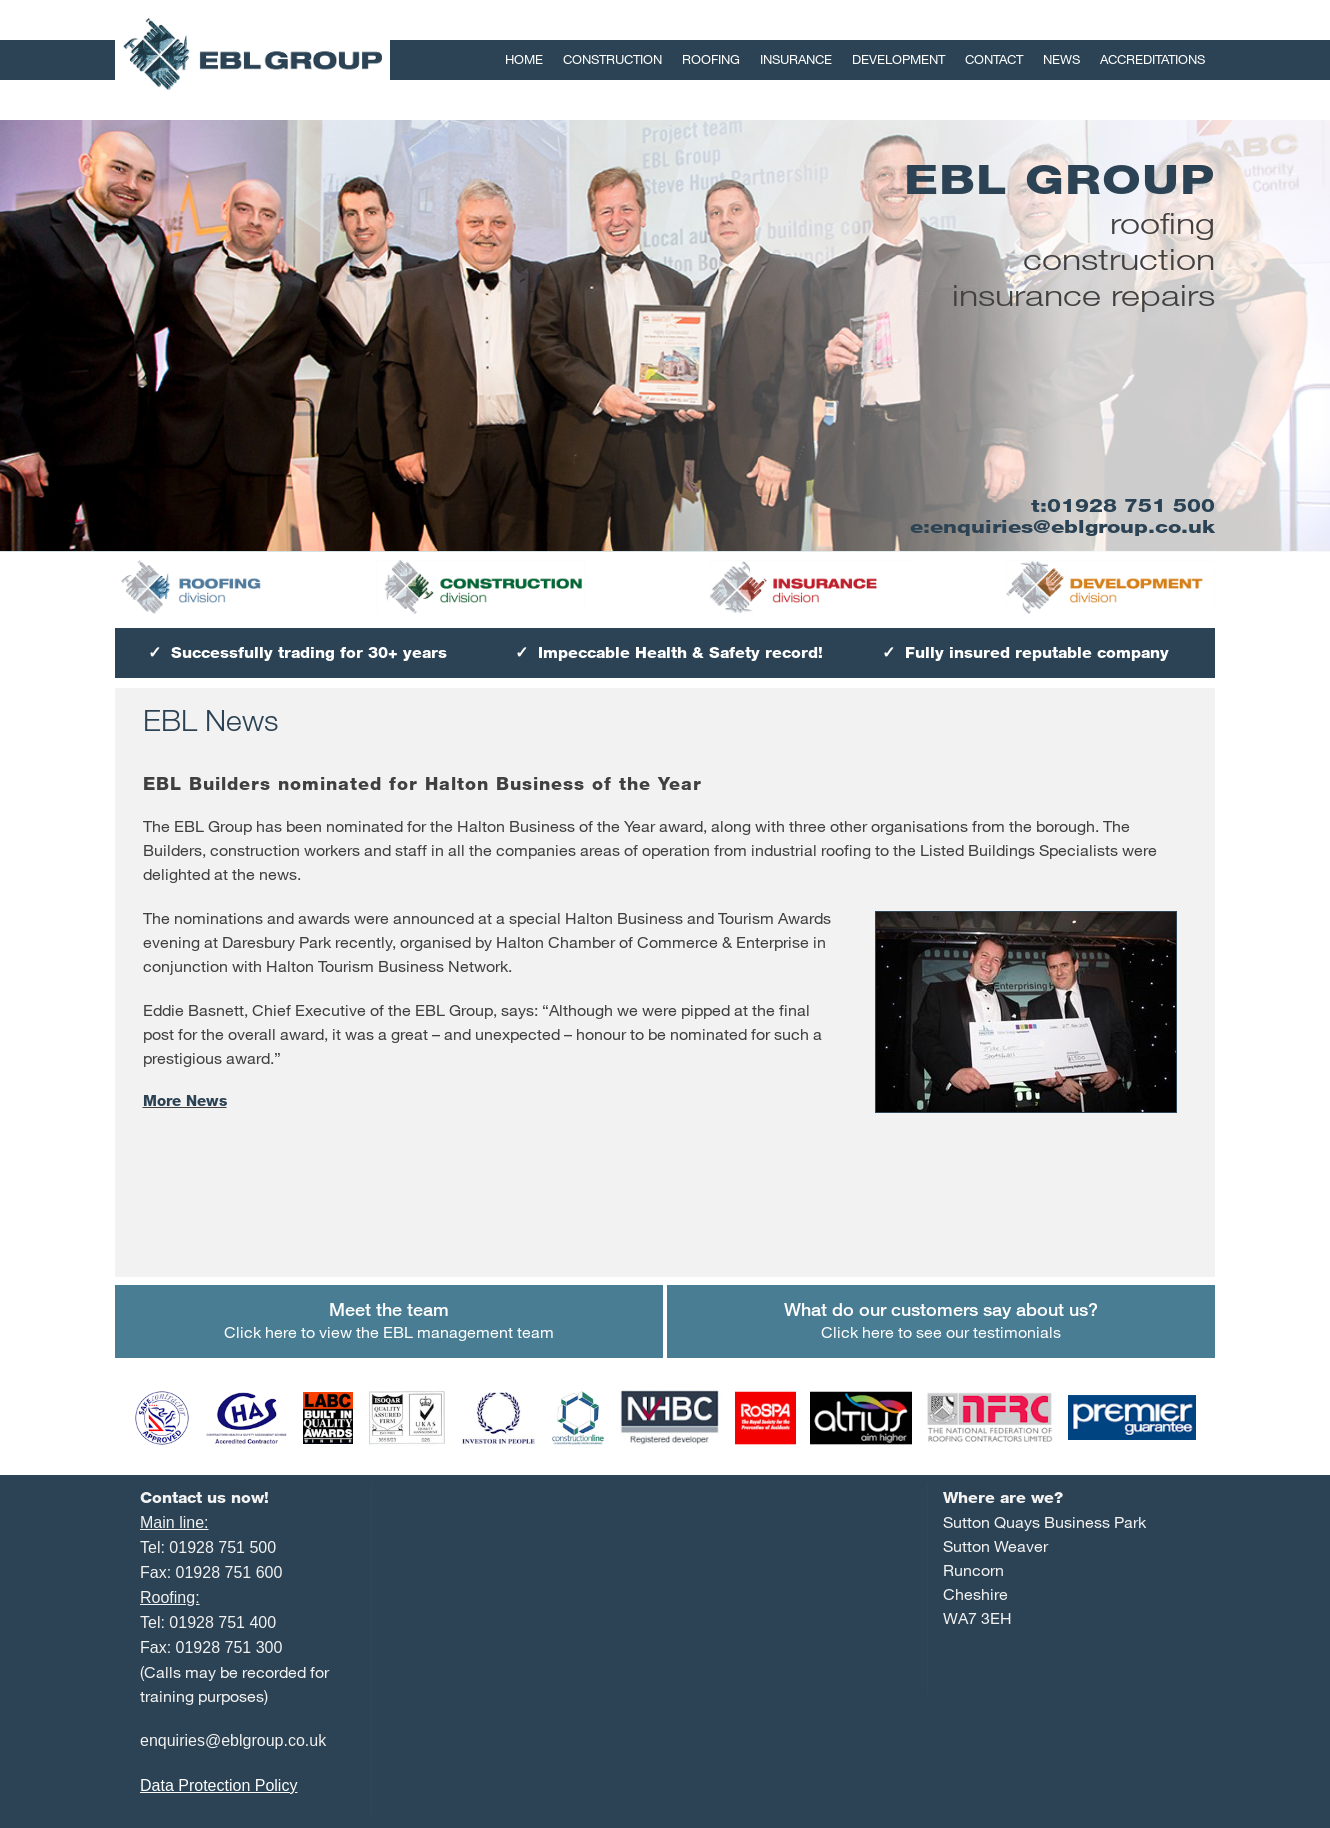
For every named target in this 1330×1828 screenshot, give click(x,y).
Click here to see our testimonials (941, 1319)
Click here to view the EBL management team (389, 1319)
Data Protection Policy (218, 1785)
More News (185, 1100)
